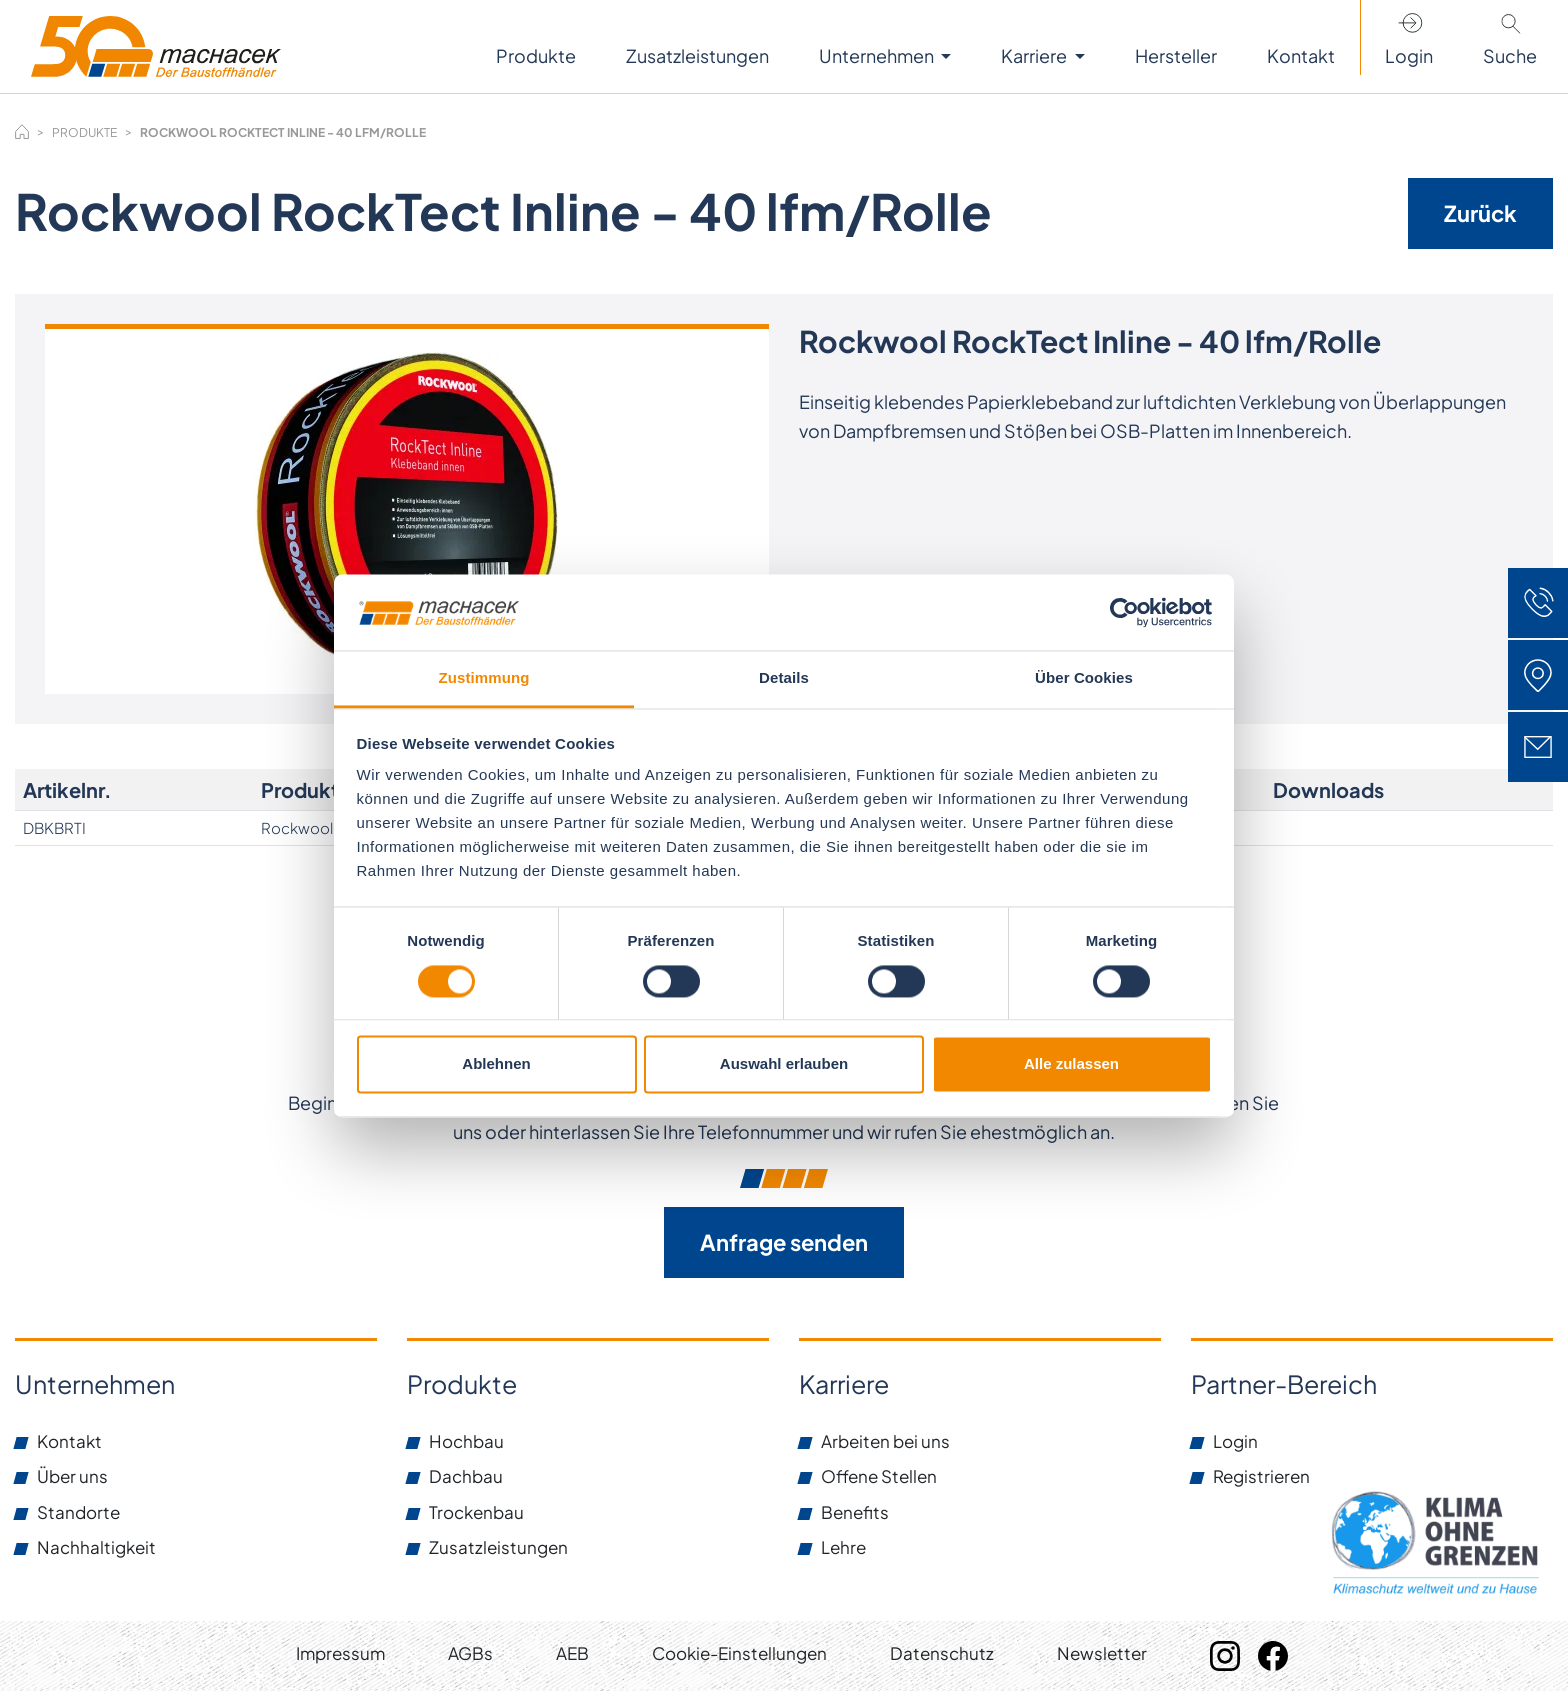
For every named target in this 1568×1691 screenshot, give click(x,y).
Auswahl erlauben (784, 1064)
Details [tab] (784, 678)
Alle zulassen (1071, 1064)
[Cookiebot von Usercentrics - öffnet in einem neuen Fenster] (1124, 612)
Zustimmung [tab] (484, 678)
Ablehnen (496, 1064)
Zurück (1480, 213)
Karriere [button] (1035, 55)
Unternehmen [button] (878, 55)
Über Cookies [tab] (1084, 678)
